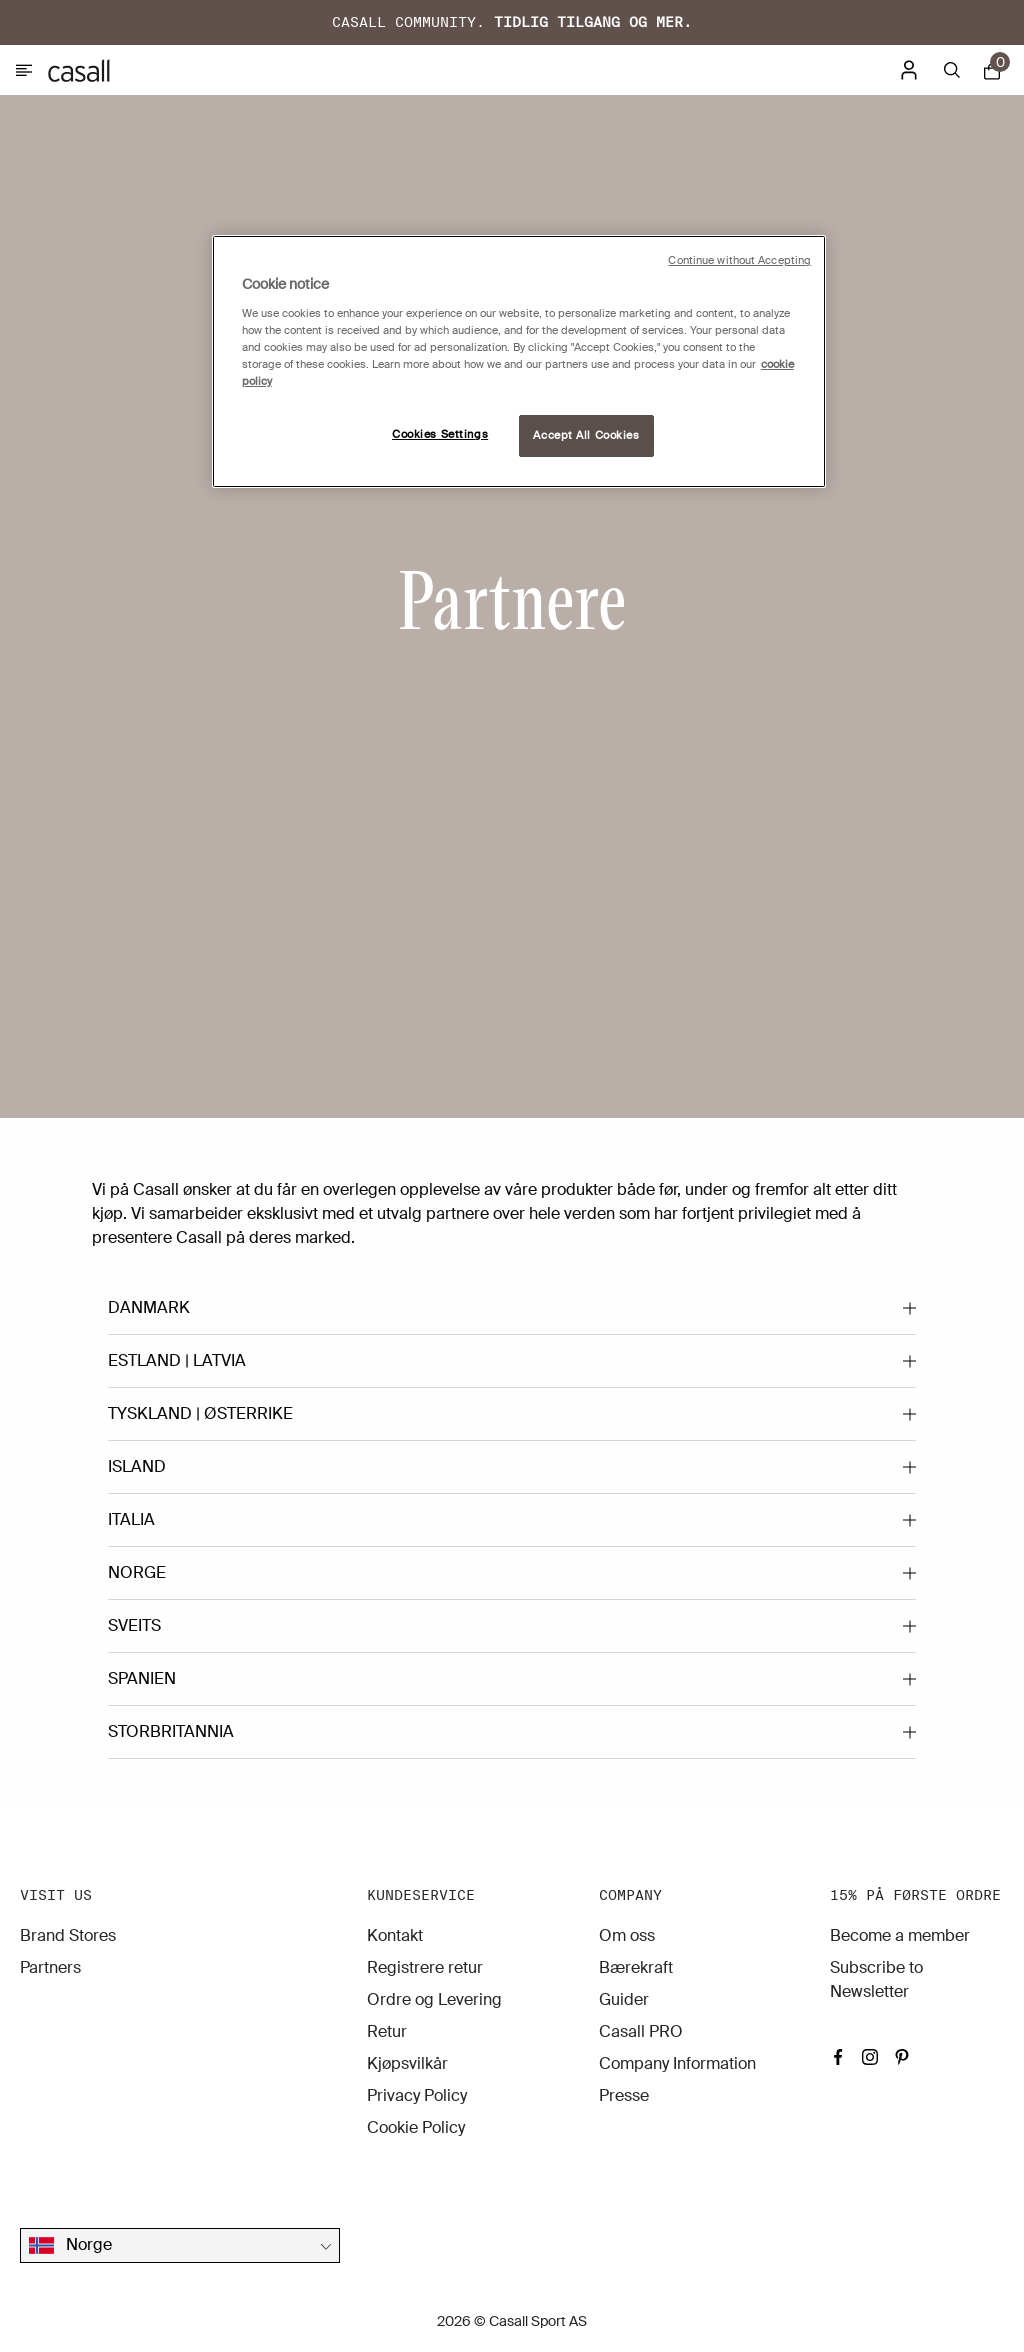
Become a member (900, 1935)
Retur (387, 2031)
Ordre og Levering (434, 1999)
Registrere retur (425, 1967)
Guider (624, 1999)
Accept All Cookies (586, 435)
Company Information (677, 2063)
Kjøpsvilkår (407, 2063)
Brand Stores (68, 1935)
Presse (624, 2095)
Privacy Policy (417, 2095)
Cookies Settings (440, 434)
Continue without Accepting (739, 260)
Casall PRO (641, 2031)
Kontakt (395, 1935)
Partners (50, 1967)
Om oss (627, 1935)
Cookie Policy (416, 2127)
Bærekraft (636, 1967)
